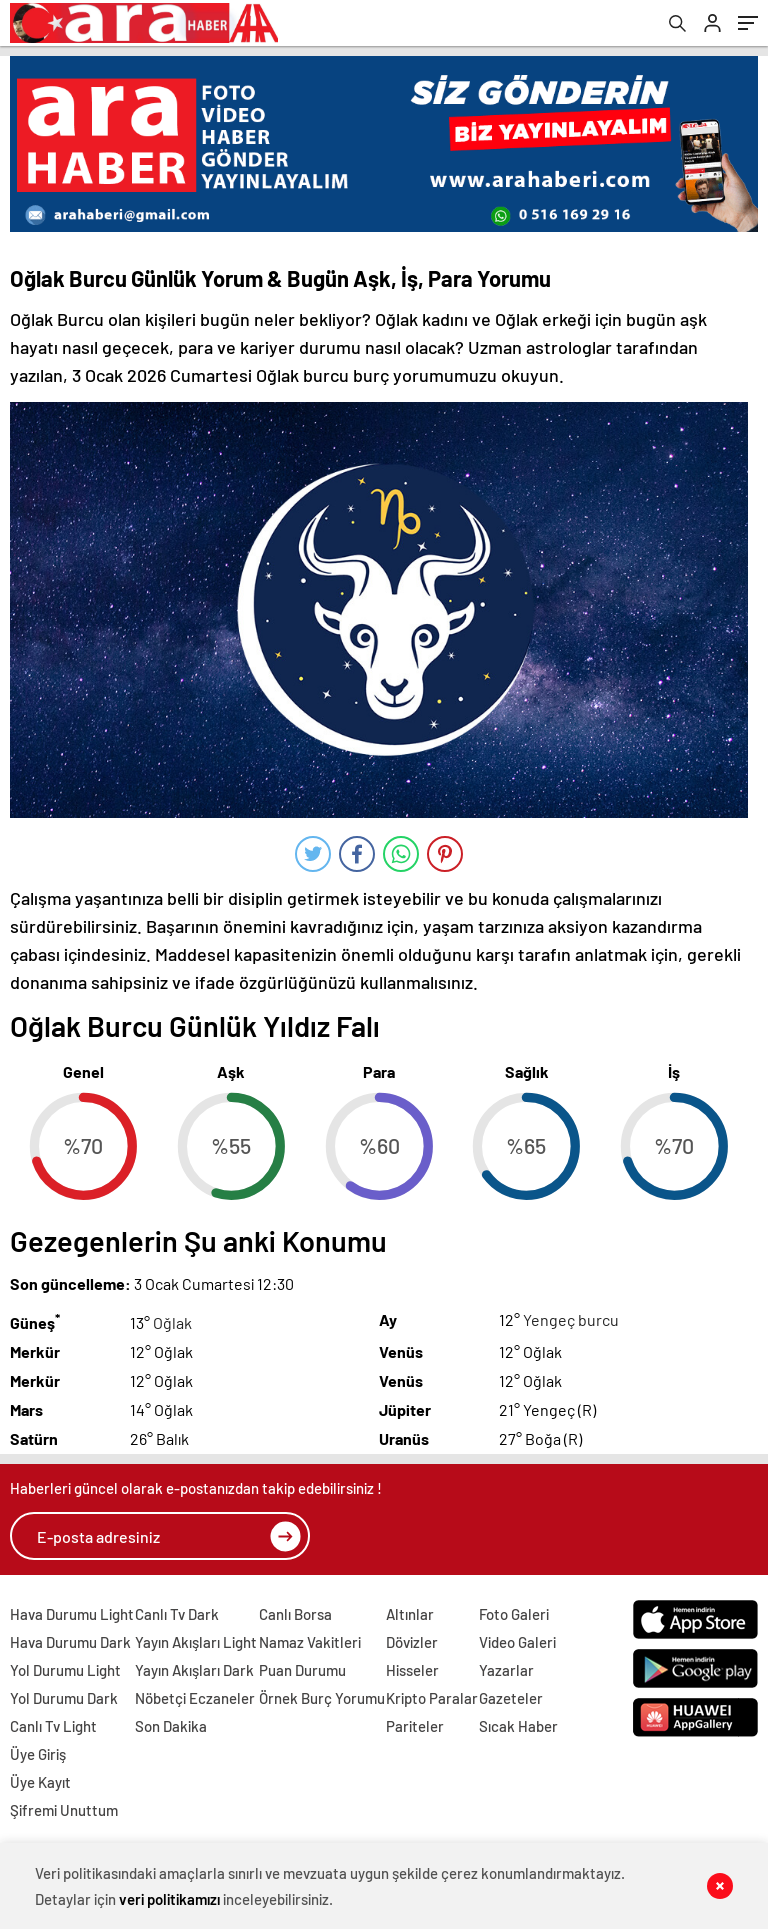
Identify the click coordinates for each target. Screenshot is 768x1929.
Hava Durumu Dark (70, 1642)
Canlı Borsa (295, 1614)
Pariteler (415, 1726)
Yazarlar (506, 1670)
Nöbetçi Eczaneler (195, 1698)
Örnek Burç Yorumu (322, 1698)
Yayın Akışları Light (196, 1642)
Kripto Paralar (432, 1698)
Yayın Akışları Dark (194, 1670)
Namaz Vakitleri (310, 1642)
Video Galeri (517, 1642)
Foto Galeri (514, 1614)
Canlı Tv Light (53, 1726)
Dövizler (412, 1642)
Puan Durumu (302, 1670)
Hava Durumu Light (72, 1614)
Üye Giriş (38, 1754)
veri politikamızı (169, 1899)
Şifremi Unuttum (64, 1810)
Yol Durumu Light (65, 1670)
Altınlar (410, 1614)
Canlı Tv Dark (177, 1614)
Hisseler (412, 1670)
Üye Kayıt (40, 1782)
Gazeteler (511, 1698)
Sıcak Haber (518, 1726)
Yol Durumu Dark (64, 1698)
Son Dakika (171, 1726)
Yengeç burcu (571, 1319)
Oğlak (172, 1322)
